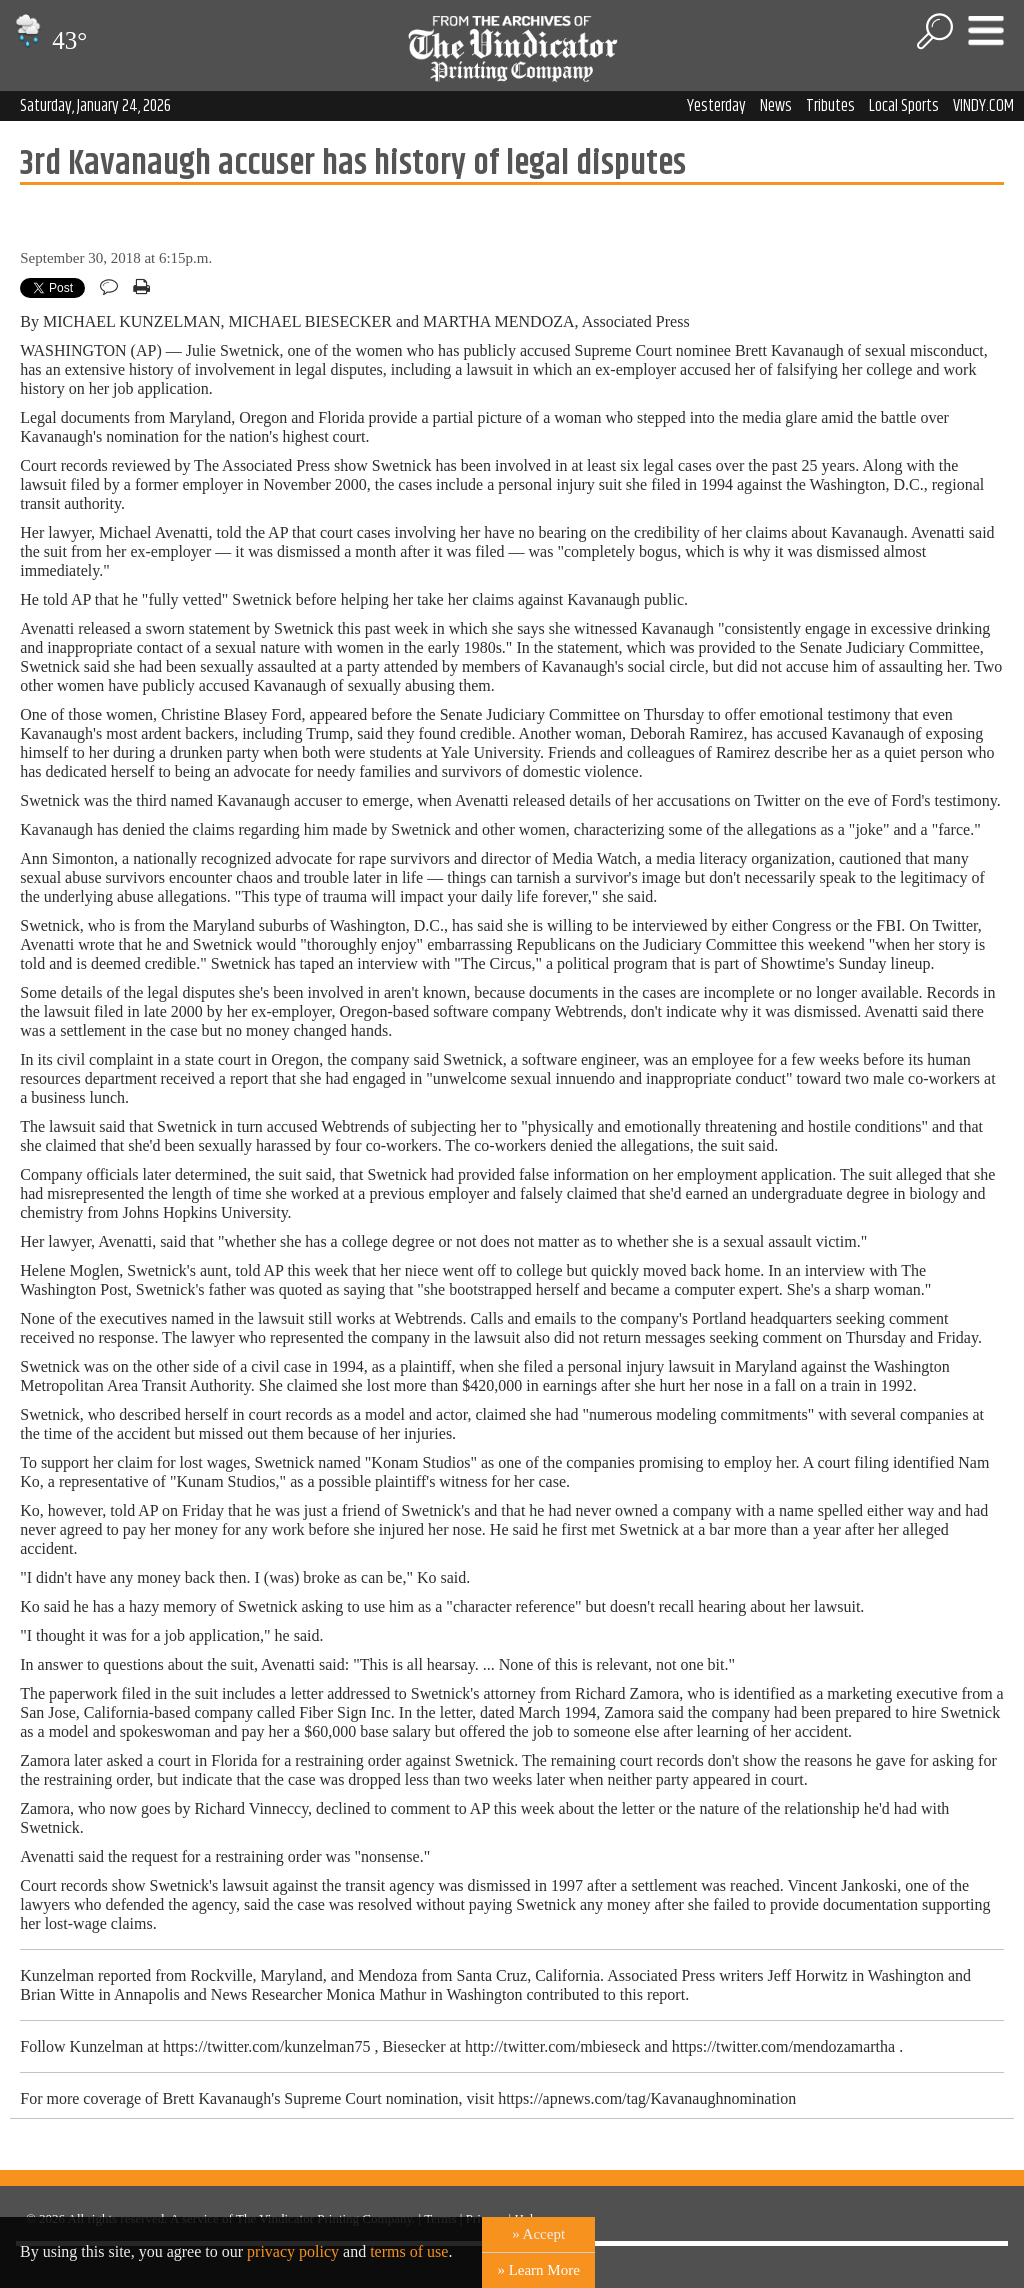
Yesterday (716, 106)
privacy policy (293, 2251)
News (776, 106)
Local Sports (904, 106)
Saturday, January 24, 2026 (95, 106)
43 (48, 40)
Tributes (830, 106)
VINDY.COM (983, 106)
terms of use (409, 2251)
